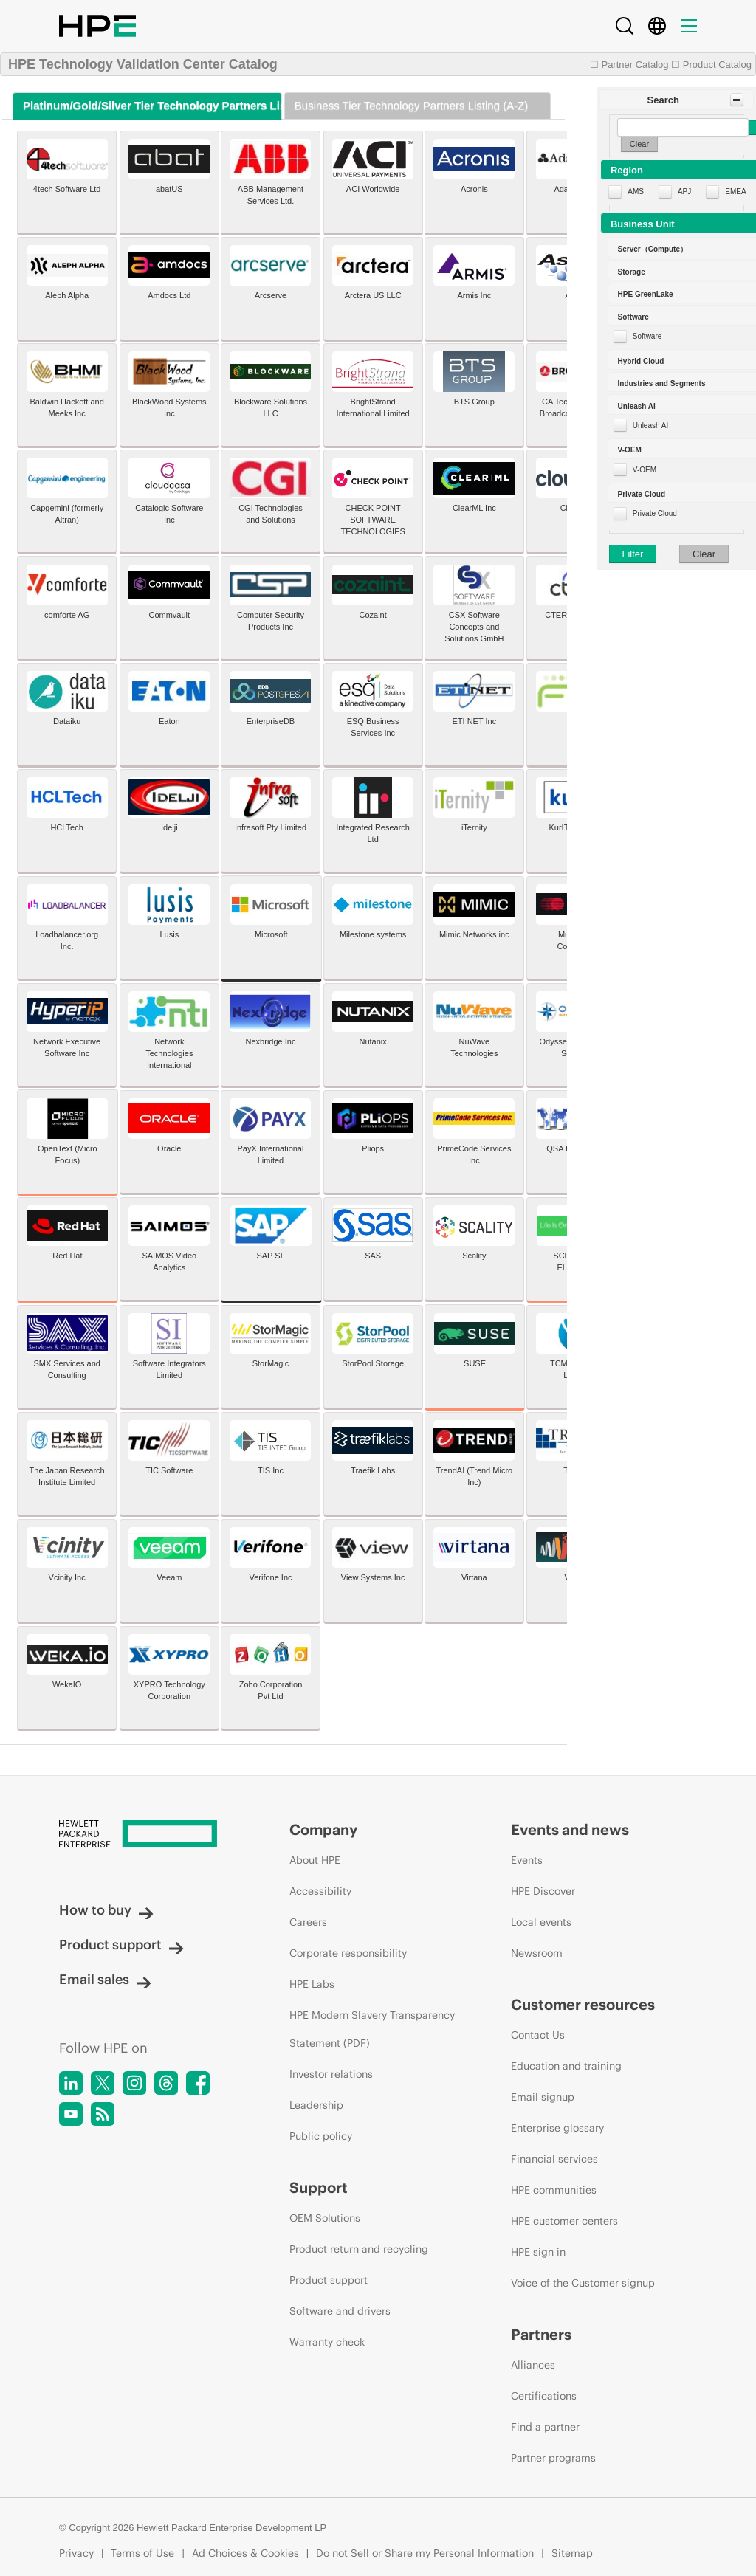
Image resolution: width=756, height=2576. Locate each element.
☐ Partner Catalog (629, 64)
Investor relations (331, 2074)
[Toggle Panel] (736, 99)
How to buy (106, 1909)
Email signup (542, 2097)
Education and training (566, 2066)
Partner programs (553, 2458)
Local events (541, 1922)
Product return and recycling (358, 2249)
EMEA (735, 191)
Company (323, 1829)
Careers (308, 1922)
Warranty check (327, 2342)
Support (318, 2187)
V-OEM (644, 470)
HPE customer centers (564, 2221)
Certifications (544, 2396)
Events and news (570, 1829)
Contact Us (538, 2035)
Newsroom (537, 1953)
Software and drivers (340, 2311)
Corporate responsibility (348, 1953)
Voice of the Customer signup (583, 2283)
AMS (636, 191)
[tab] (147, 106)
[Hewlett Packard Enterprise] (146, 1835)
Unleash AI (650, 425)
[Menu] (689, 25)
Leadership (316, 2105)
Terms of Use (142, 2553)
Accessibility (320, 1891)
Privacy (76, 2553)
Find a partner (545, 2427)
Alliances (533, 2365)
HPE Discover (543, 1891)
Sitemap (572, 2553)
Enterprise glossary (557, 2128)
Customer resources (583, 2004)
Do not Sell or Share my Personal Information (425, 2553)
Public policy (320, 2136)
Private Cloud (655, 513)
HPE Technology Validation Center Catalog (143, 64)
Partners (541, 2334)
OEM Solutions (324, 2218)
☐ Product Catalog (711, 64)
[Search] (624, 25)
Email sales (105, 1979)
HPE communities (554, 2190)
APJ (684, 191)
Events (527, 1860)
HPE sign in (538, 2252)
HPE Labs (311, 1984)
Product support (121, 1944)
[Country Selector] (657, 25)
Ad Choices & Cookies (245, 2553)
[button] (676, 99)
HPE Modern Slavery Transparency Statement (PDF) (372, 2029)
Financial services (554, 2159)
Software (647, 336)
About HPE (314, 1860)
